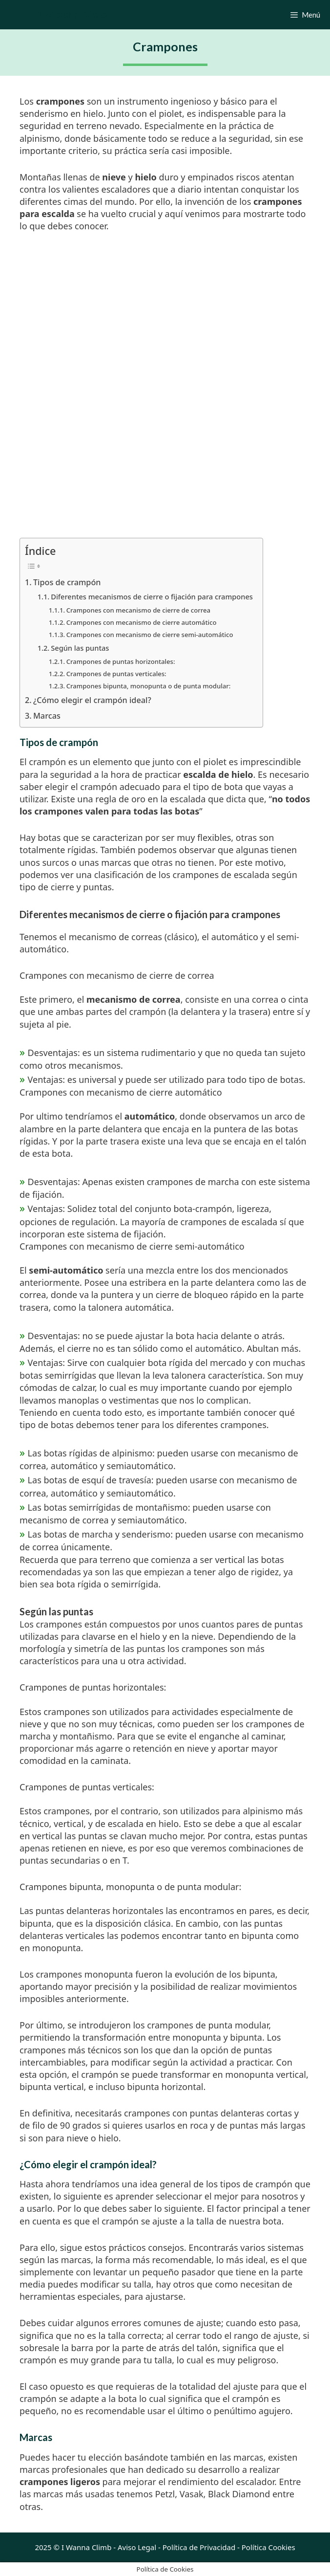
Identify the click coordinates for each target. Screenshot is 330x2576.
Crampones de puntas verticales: (116, 673)
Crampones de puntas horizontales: (120, 661)
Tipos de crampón (67, 582)
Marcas (47, 715)
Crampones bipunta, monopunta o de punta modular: (148, 686)
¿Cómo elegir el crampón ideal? (92, 700)
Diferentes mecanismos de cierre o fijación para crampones (152, 596)
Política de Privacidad (199, 2547)
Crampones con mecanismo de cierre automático (141, 622)
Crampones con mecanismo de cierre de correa (138, 610)
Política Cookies (268, 2547)
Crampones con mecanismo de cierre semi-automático (149, 634)
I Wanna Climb (73, 14)
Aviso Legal (137, 2547)
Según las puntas (80, 648)
